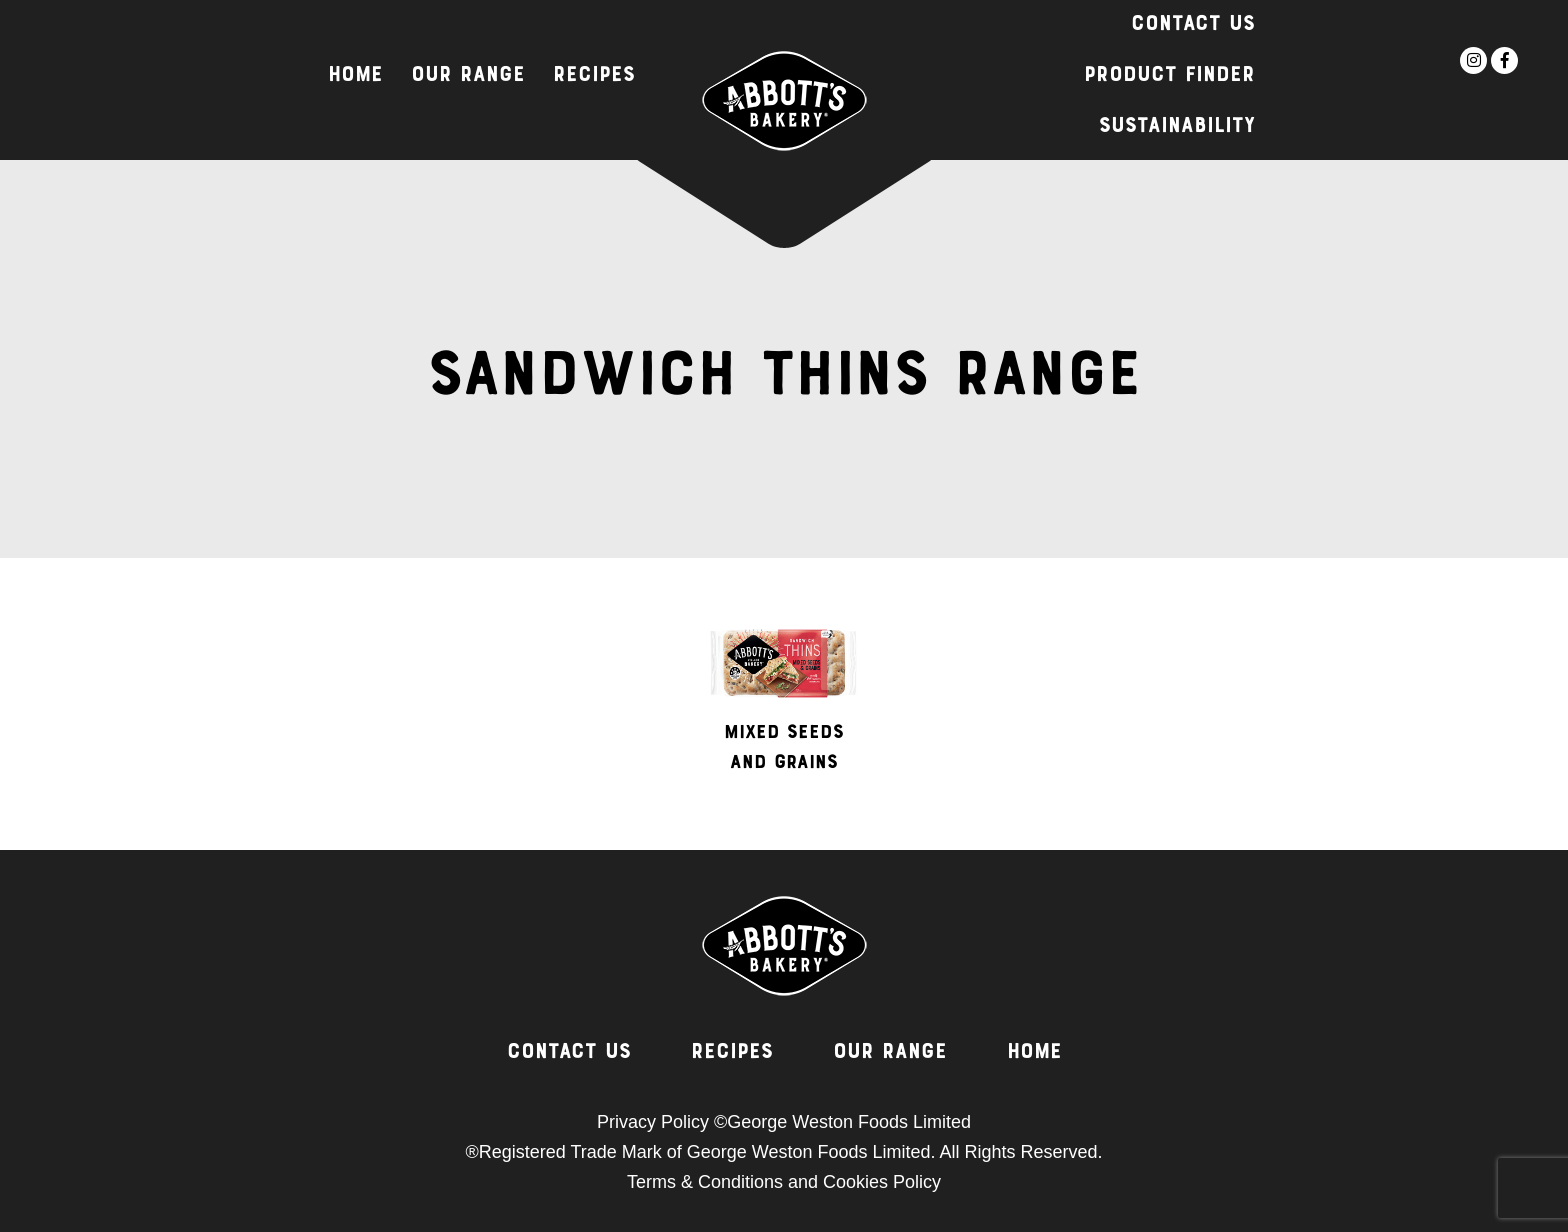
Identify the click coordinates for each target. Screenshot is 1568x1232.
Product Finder (1169, 76)
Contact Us (1193, 25)
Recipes (594, 76)
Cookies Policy (882, 1182)
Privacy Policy (653, 1122)
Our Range (468, 76)
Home (355, 76)
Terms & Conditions (705, 1182)
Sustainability (1177, 127)
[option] (784, 709)
